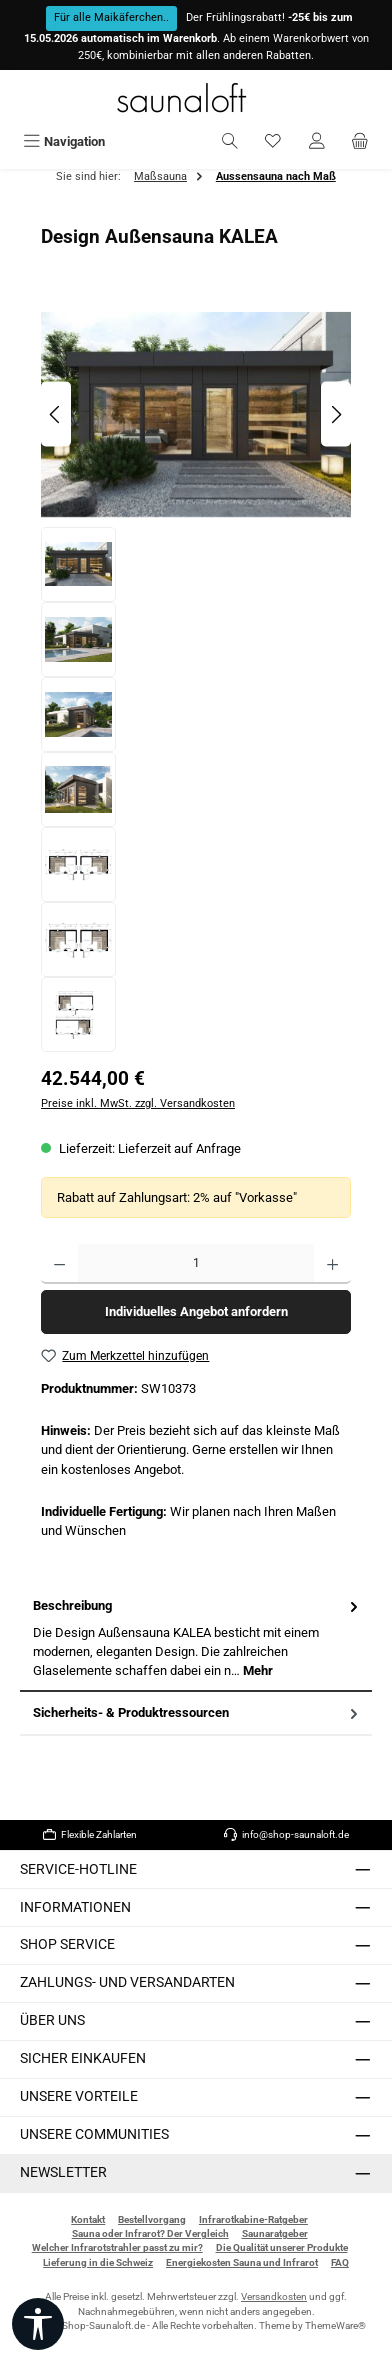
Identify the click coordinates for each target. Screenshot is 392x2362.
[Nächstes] (336, 414)
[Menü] (64, 141)
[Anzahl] (196, 1264)
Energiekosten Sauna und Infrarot (242, 2262)
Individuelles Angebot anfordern (196, 1311)
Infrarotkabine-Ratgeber (253, 2219)
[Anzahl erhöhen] (332, 1264)
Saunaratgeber (275, 2233)
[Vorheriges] (56, 414)
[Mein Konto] (317, 141)
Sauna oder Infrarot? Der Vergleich (150, 2233)
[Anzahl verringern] (59, 1264)
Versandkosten (274, 2296)
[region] (196, 677)
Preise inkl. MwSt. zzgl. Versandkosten (138, 1103)
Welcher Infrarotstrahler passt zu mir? (117, 2247)
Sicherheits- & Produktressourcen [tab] (197, 1712)
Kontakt (88, 2219)
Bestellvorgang (152, 2219)
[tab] (196, 1638)
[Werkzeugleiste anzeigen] (38, 2324)
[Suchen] (230, 141)
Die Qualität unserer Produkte (282, 2247)
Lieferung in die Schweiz (98, 2262)
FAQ (340, 2262)
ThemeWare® (335, 2325)
